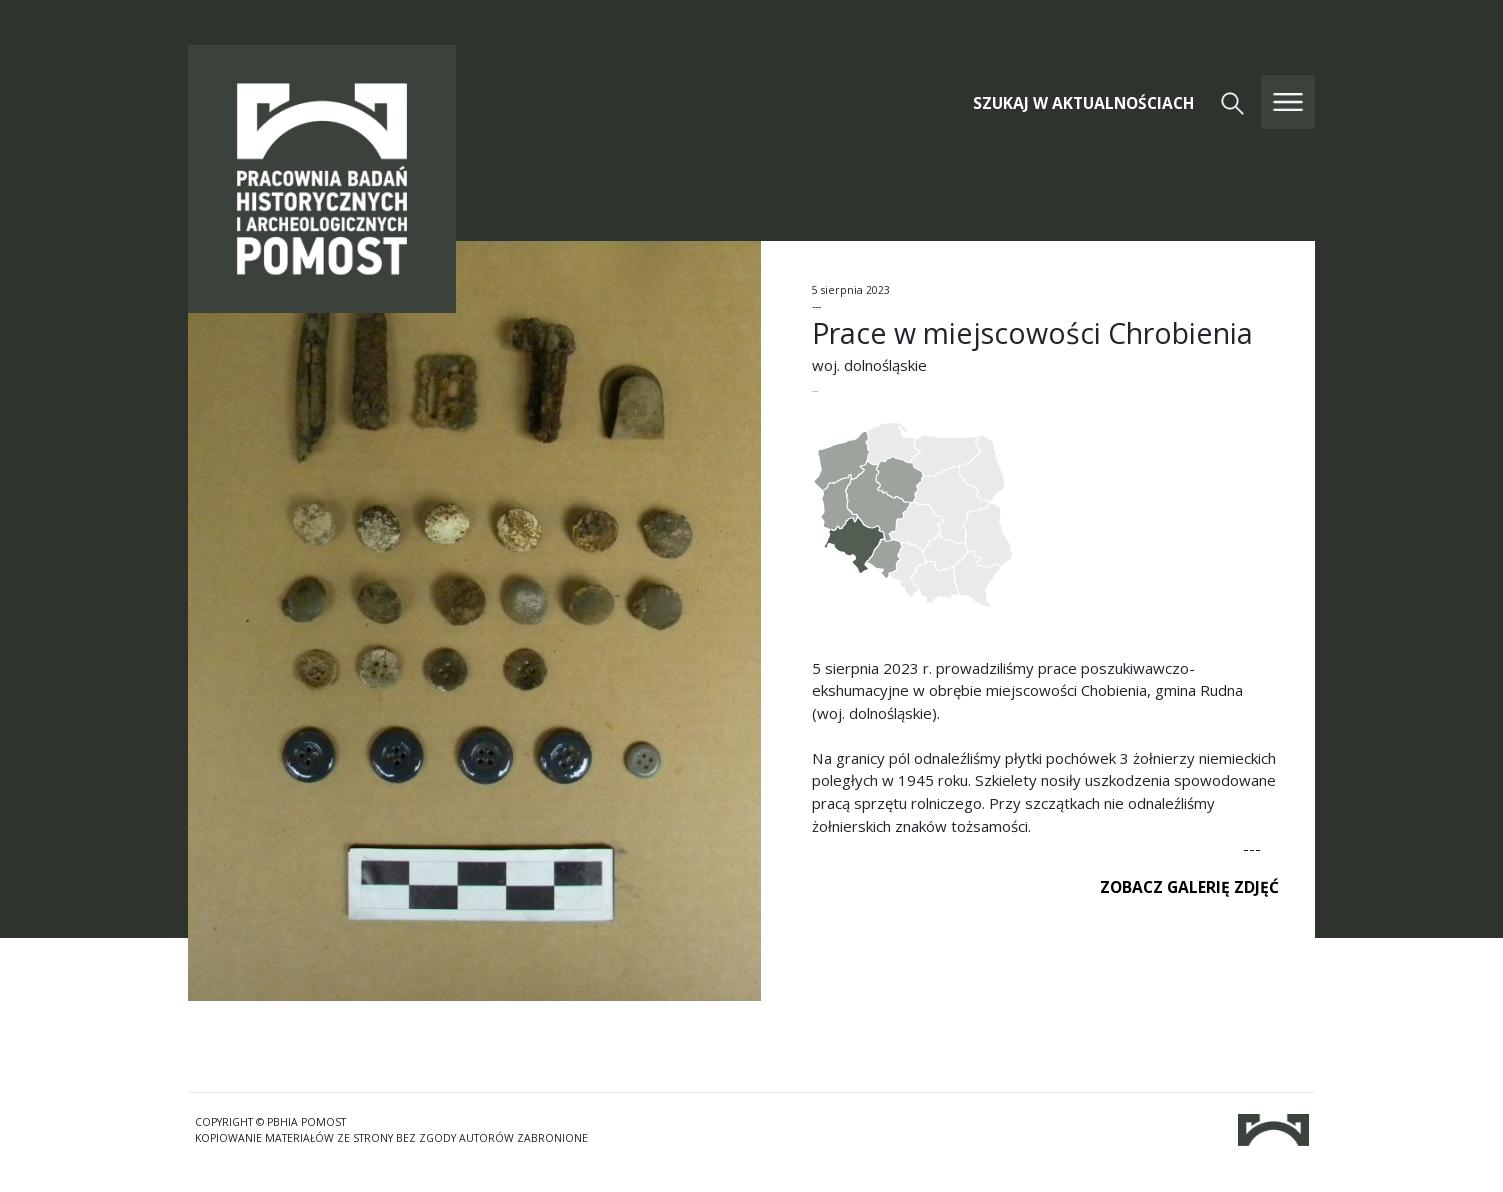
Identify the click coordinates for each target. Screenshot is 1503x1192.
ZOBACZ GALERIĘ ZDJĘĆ (1189, 887)
